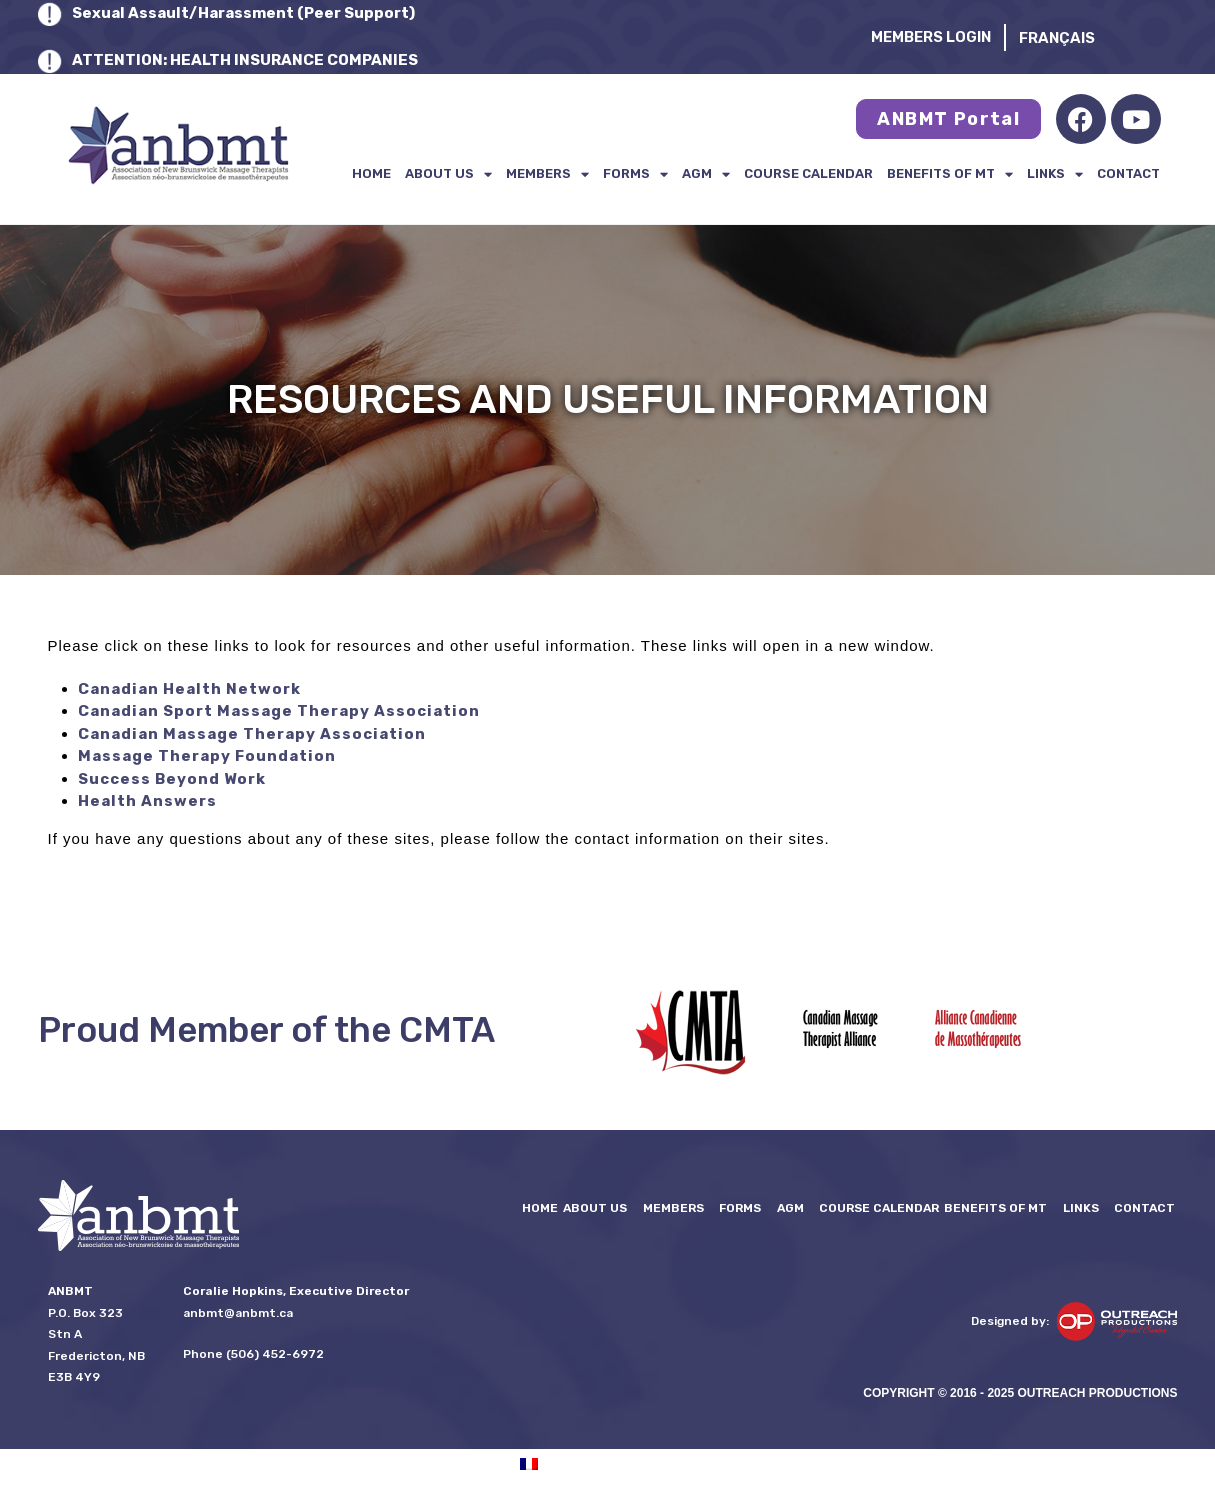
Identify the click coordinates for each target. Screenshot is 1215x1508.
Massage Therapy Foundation (207, 756)
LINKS (1055, 174)
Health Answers (147, 801)
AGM (706, 174)
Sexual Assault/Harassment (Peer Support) (243, 13)
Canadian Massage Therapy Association (252, 734)
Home (371, 173)
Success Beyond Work (172, 779)
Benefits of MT (950, 174)
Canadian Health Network (189, 689)
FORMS (635, 174)
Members (547, 174)
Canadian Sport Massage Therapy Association (279, 711)
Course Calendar (808, 173)
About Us (448, 174)
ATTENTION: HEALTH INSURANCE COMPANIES (245, 60)
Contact (1128, 173)
